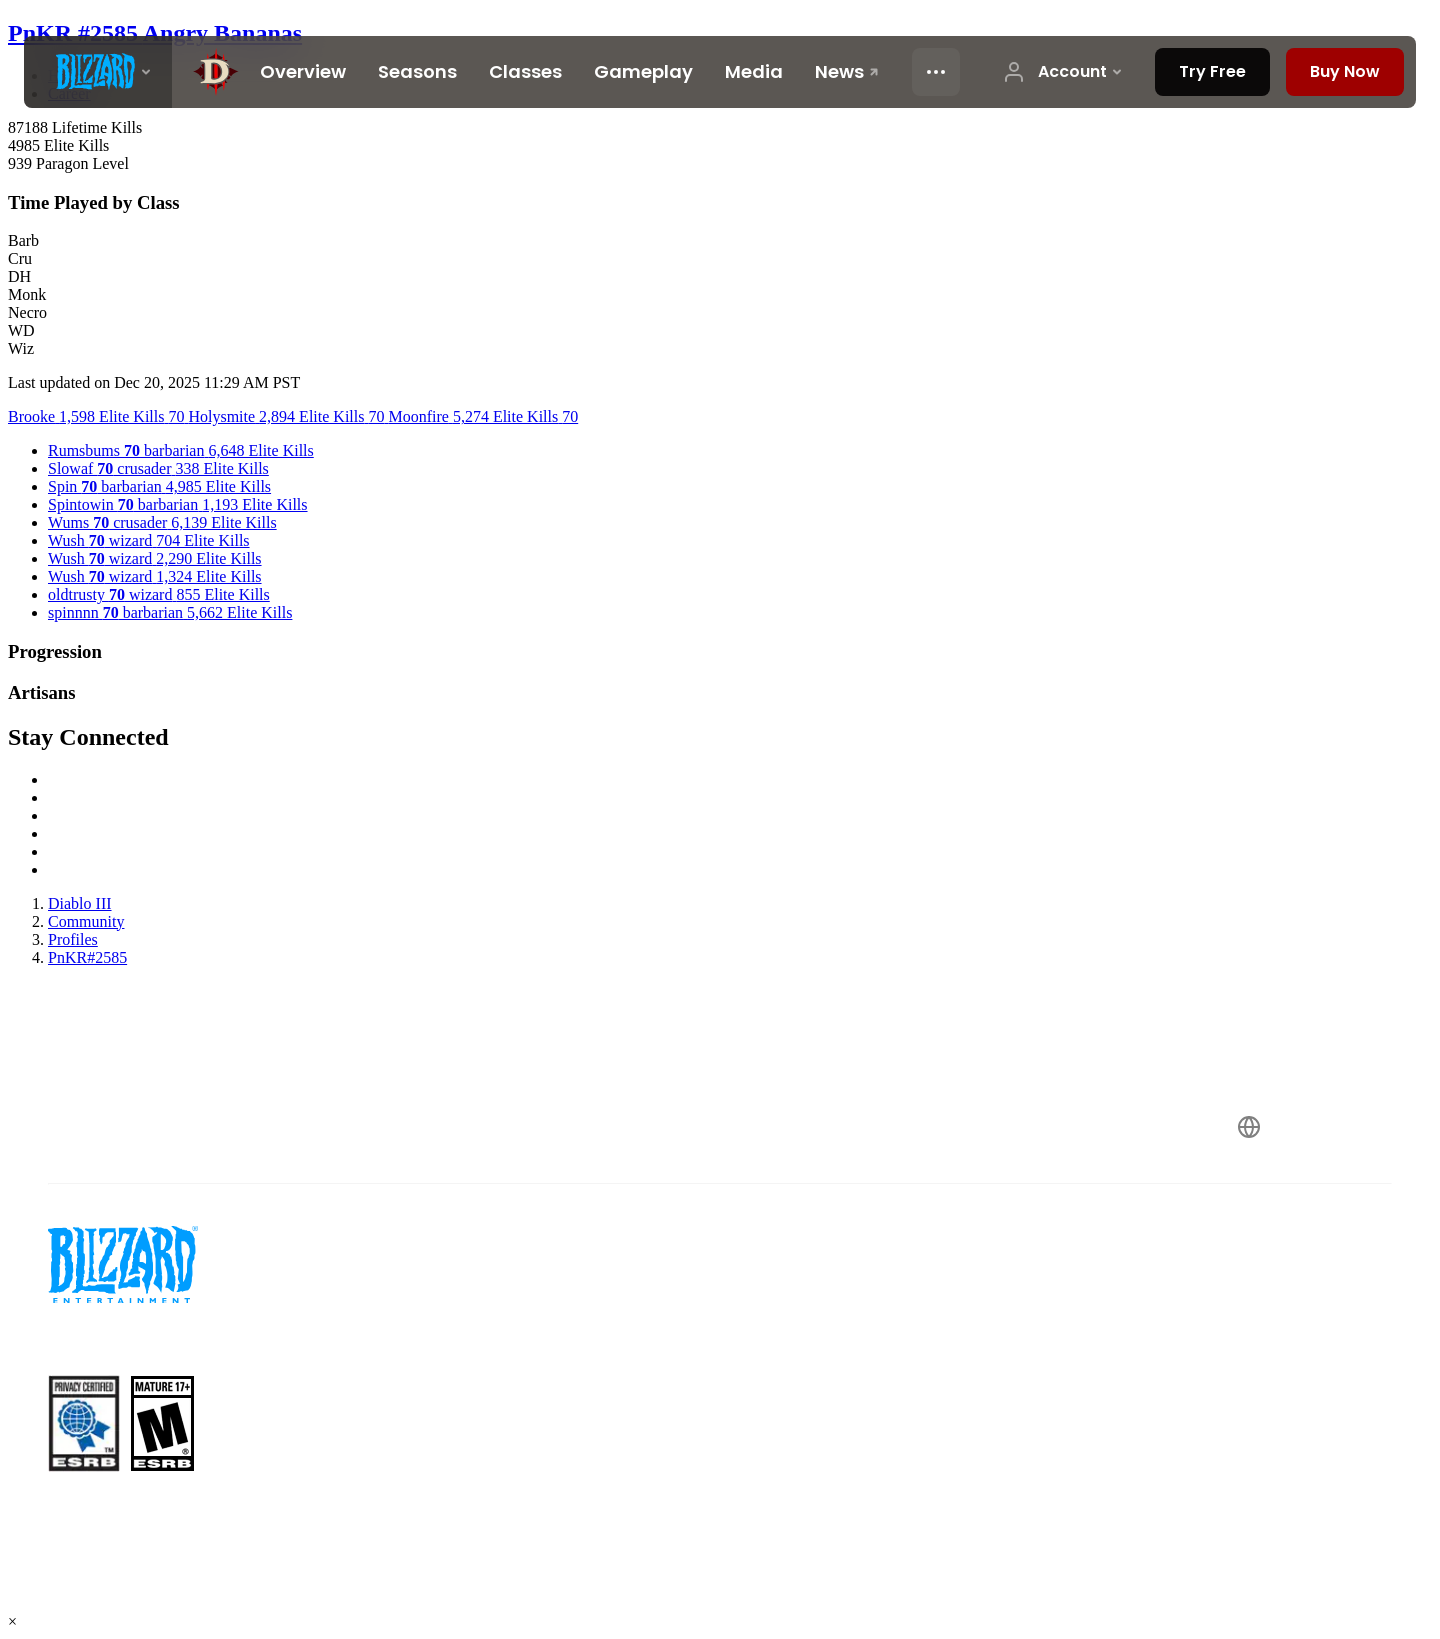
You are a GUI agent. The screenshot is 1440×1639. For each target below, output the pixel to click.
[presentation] (98, 72)
